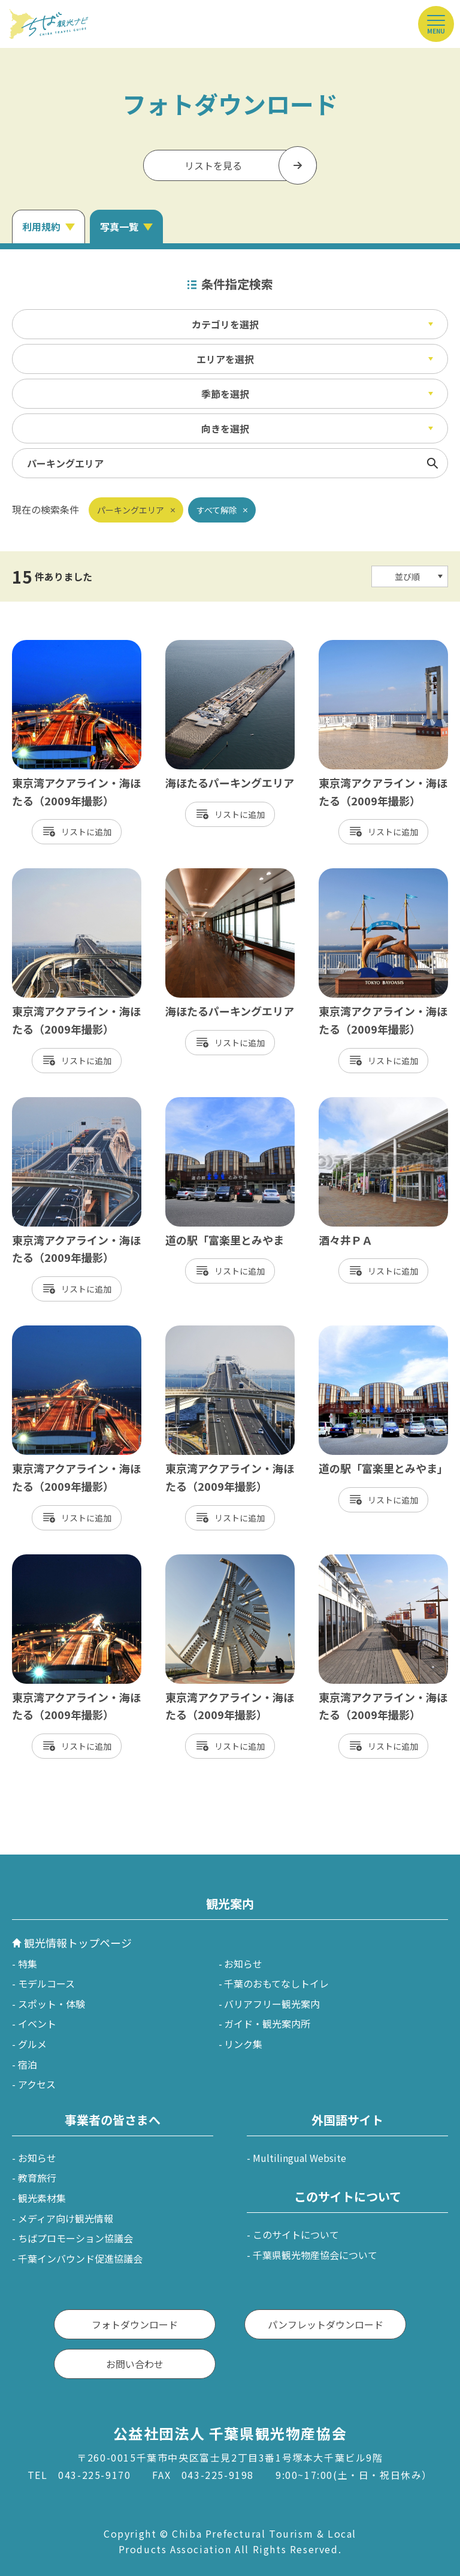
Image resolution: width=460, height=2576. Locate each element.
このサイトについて (296, 2234)
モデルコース (46, 1983)
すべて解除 (216, 510)
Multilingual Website (299, 2158)
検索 (432, 463)
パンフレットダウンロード (325, 2324)
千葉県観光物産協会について (315, 2255)
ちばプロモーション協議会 (75, 2238)
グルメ (32, 2044)
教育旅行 (37, 2177)
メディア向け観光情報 (65, 2218)
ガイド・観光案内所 (267, 2023)
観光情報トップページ (78, 1942)
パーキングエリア (130, 510)
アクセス (37, 2084)
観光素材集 (42, 2198)
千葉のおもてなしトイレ (276, 1983)
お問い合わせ (135, 2364)
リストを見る (213, 165)
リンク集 (243, 2044)
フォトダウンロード (135, 2324)
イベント (37, 2023)
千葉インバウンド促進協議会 (80, 2258)
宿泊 (27, 2064)
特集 (27, 1963)
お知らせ (243, 1963)
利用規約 (41, 226)
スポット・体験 (51, 2004)
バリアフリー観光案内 (272, 2004)
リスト (73, 832)
